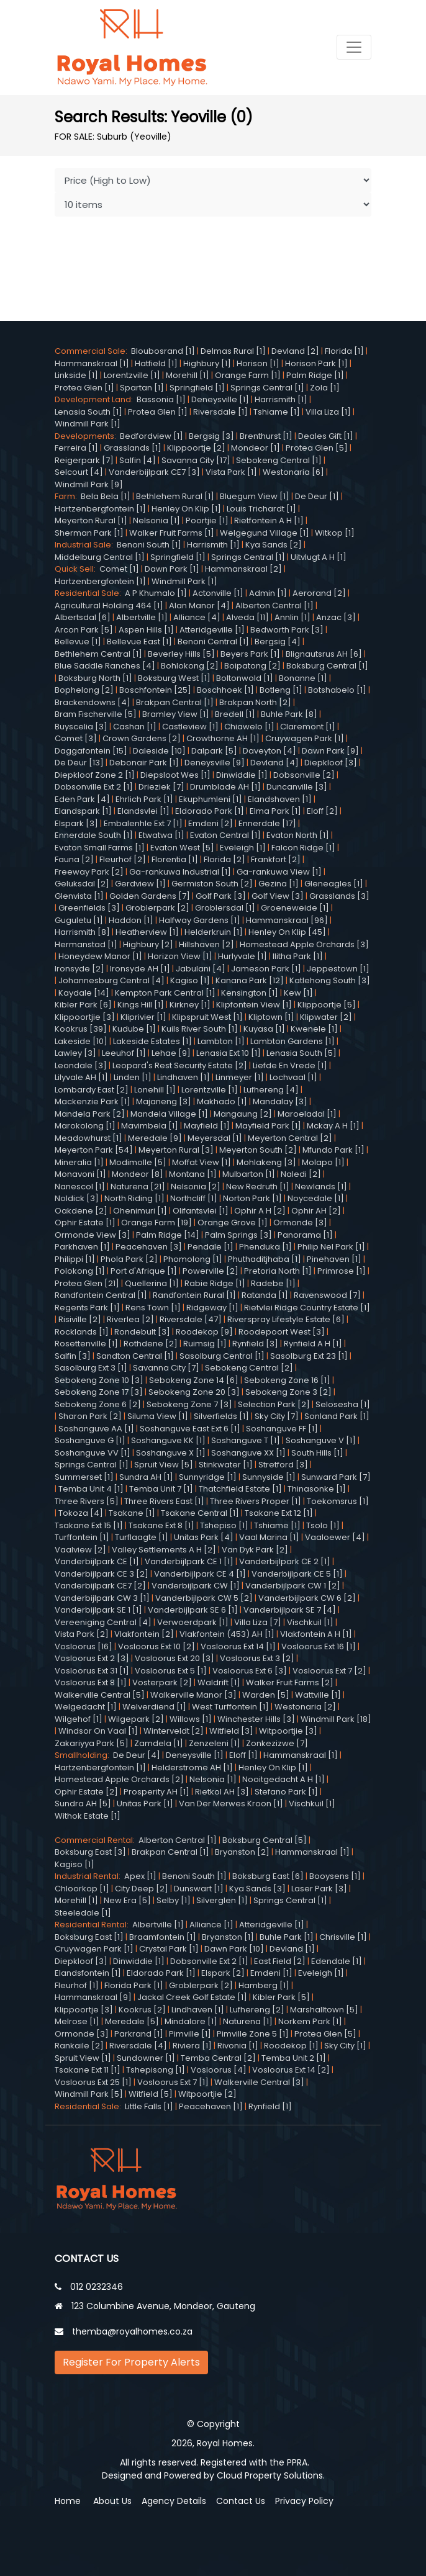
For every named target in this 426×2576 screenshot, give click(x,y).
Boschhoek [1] (225, 690)
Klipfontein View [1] (254, 1005)
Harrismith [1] (281, 399)
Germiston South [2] (212, 883)
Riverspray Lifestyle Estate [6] (286, 1319)
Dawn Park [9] (330, 751)
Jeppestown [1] (338, 969)
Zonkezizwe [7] (277, 1743)
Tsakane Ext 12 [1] (279, 1513)
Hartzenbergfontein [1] (100, 509)
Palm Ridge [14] (167, 1235)
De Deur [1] (317, 496)
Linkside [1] (76, 375)
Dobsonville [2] (304, 775)
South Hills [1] (317, 1453)
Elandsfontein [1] (88, 1973)
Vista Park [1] (231, 472)
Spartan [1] (142, 388)
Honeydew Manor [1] (100, 956)
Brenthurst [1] (266, 436)
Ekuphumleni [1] (210, 799)
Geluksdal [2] (82, 883)
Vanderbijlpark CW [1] (196, 1586)
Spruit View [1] (83, 2058)
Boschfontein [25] (155, 690)
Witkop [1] (335, 533)
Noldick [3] (77, 1198)
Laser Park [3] (319, 1888)
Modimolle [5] (137, 1162)
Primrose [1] (341, 1271)
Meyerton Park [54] (94, 1150)
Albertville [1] (142, 617)
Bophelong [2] (84, 690)
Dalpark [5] (214, 751)
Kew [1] (298, 993)
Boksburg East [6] (268, 1876)
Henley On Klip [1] (186, 509)
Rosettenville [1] (86, 1343)
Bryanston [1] (228, 1937)
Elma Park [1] (275, 811)
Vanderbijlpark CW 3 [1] (102, 1598)
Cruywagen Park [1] (304, 738)
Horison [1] (258, 363)
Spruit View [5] (163, 1464)
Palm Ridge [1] (315, 375)
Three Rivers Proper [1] (255, 1501)
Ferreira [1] (76, 448)
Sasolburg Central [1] (222, 1356)
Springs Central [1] (267, 388)
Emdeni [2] (210, 823)
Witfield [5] (151, 2094)
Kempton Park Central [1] (165, 993)
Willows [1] (191, 1719)
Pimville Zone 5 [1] (253, 2034)
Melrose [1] (77, 2021)
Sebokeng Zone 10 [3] (99, 1380)
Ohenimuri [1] (140, 1211)
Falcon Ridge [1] (303, 847)
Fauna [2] (74, 859)
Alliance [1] (211, 1924)
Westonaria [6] (293, 472)
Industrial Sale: (86, 545)
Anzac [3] (336, 617)
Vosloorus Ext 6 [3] (249, 1671)
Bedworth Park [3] (287, 630)
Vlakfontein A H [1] (316, 1634)
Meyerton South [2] (258, 1150)
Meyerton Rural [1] (91, 520)
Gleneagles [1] (333, 883)
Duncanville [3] (296, 787)
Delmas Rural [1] (233, 351)
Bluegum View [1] (254, 496)
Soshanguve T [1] (245, 1440)
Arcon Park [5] (84, 630)
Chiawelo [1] (249, 726)
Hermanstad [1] (86, 944)
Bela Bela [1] (105, 496)
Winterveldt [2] (173, 1731)
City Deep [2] (141, 1888)
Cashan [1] (134, 726)
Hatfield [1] (156, 363)
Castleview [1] (190, 726)
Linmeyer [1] (239, 1077)
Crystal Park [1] (169, 1949)
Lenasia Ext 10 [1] (228, 1053)
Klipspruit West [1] (207, 1017)
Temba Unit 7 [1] (161, 1489)
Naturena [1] (248, 2021)
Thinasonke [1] (317, 1489)
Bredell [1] (235, 714)
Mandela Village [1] (169, 1114)
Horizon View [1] (180, 956)
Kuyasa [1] (264, 1029)
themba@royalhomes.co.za (132, 2331)
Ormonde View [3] (92, 1235)
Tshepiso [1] (224, 1525)
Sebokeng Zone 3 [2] (288, 1392)
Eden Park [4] (82, 799)
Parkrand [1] (138, 2034)
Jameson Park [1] (266, 969)
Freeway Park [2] (89, 872)
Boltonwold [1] (244, 678)
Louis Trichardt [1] (261, 509)
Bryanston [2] (242, 1852)
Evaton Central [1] (225, 835)
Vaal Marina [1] (269, 1537)
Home (68, 2501)
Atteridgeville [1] (212, 630)
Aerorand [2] (319, 593)
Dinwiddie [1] (242, 775)
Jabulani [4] (200, 969)
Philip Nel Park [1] (331, 1247)
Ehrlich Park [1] (144, 799)
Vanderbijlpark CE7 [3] (154, 472)
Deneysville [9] (214, 762)
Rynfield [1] (270, 2106)
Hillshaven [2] (206, 944)
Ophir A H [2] (260, 1211)
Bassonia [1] (161, 399)
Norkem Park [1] (310, 2021)
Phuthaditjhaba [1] (264, 1259)
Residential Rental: (93, 1924)
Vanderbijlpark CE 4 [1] (200, 1574)
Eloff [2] (322, 811)
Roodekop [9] (204, 1332)
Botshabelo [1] (337, 690)
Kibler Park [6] (83, 1005)
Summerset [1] (84, 1477)
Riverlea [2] (130, 1319)
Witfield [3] (231, 1731)
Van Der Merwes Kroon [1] (231, 1803)
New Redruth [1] (257, 1186)
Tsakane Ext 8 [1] (161, 1525)
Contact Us (240, 2501)
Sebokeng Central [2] (249, 1368)
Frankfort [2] (276, 859)
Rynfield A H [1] (313, 1343)
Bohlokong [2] (190, 666)
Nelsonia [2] (195, 1186)
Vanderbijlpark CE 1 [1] (189, 1561)
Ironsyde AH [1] (140, 969)
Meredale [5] (132, 2021)
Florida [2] (224, 859)
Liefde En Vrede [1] (290, 1065)
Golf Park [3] (221, 896)
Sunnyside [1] (269, 1477)
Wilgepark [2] (136, 1719)
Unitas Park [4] (203, 1537)
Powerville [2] (210, 1271)
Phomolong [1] (192, 1259)
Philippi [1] (75, 1259)
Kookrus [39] (81, 1029)
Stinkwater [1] (226, 1464)
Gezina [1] (278, 883)
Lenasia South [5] (301, 1053)
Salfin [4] (137, 460)
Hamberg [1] (263, 1985)
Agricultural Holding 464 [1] (109, 605)
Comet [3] (76, 738)
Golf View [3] (278, 896)
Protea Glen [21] (87, 1283)
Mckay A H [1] (333, 1126)
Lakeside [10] (81, 1041)
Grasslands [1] (132, 448)
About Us (112, 2501)
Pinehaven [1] (334, 1259)
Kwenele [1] (314, 1029)
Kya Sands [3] (257, 1888)
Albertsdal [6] (83, 617)
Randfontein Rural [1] (194, 1295)
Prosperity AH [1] (156, 1792)
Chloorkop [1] (82, 1888)
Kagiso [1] (190, 980)
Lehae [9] (171, 1053)
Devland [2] (295, 351)
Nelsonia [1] (156, 520)
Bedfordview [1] (151, 436)
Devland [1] (292, 1949)
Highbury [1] (207, 363)
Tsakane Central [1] (200, 1513)
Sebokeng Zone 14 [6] (193, 1380)
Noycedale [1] (316, 1198)
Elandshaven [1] (280, 799)
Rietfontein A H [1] (269, 520)
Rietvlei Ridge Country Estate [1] (307, 1307)
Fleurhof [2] (122, 859)
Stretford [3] (283, 1464)
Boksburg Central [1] (327, 666)
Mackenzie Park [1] (92, 1101)
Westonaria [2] (305, 1707)
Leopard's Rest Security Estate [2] (179, 1065)
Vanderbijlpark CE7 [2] (100, 1586)
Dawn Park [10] (234, 1949)
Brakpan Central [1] (175, 702)
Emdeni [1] (271, 1973)
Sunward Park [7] (336, 1477)
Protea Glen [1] (84, 388)
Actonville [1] (218, 593)
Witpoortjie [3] (288, 1731)
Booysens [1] (335, 1876)
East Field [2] (280, 1961)
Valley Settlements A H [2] (164, 1550)
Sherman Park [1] (89, 533)
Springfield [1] (197, 388)
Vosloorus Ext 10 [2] (156, 1646)
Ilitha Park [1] (298, 956)
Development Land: (96, 399)
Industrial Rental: (89, 1876)
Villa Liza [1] (328, 412)
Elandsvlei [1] (143, 811)
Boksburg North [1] (95, 678)
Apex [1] (140, 1876)
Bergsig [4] (278, 641)
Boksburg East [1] (89, 1937)
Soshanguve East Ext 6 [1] (190, 1428)
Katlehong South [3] (329, 980)
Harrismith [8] (82, 932)
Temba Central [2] (218, 2058)
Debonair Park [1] (144, 762)
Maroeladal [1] (307, 1114)
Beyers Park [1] (250, 654)
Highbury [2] (148, 944)
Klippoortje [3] (84, 2009)
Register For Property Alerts (131, 2362)
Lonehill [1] (155, 1090)
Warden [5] (265, 1695)
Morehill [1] (187, 375)
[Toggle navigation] (354, 47)
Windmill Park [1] (87, 424)
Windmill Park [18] (336, 1719)
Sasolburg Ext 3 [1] (91, 1368)
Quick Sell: (77, 569)
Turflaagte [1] (141, 1537)
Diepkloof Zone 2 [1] (95, 775)
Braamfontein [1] (162, 1937)
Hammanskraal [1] (92, 363)
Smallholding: (84, 1755)
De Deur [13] (79, 762)
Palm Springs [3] (238, 1235)
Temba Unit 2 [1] (293, 2058)
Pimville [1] (190, 2034)
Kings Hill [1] (140, 1005)
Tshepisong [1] (155, 2070)
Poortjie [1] (207, 520)
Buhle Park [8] (289, 714)
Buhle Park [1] (287, 1937)
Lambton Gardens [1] (292, 1041)
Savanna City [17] (195, 460)
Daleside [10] (159, 751)
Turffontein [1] (82, 1537)
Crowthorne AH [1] (223, 738)
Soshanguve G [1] (90, 1440)
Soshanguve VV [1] (92, 1453)
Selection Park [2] (274, 1404)
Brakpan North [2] (255, 702)
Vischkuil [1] (310, 1622)
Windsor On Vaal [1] (98, 1731)
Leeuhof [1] (124, 1053)
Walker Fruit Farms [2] (289, 1682)
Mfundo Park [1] (333, 1150)
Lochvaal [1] (293, 1077)
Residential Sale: (90, 593)
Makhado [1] (222, 1101)
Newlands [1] (321, 1186)
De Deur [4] (136, 1755)
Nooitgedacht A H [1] (283, 1779)
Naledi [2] (301, 1174)
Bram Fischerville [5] (96, 714)
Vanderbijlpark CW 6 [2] (307, 1598)
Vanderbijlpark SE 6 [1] (193, 1610)
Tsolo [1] (323, 1525)
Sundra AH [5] (83, 1803)
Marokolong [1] (85, 1126)
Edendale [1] (336, 1961)
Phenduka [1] (265, 1247)
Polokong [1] (80, 1271)
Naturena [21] (138, 1186)
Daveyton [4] (269, 751)
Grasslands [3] (339, 896)
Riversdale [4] (138, 2045)
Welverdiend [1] (154, 1707)
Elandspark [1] (83, 811)
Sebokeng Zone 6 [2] (98, 1404)
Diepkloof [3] (330, 762)
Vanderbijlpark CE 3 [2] (101, 1574)
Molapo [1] (323, 1162)
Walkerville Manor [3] (193, 1695)
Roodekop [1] (291, 2045)
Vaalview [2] (80, 1550)
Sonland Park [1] (336, 1416)
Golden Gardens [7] (149, 896)
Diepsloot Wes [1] (175, 775)
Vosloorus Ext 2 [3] (92, 1658)
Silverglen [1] (222, 1900)
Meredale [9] (155, 1138)
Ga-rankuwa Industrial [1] (180, 872)
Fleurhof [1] (77, 1985)
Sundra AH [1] (146, 1477)
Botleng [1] (281, 690)
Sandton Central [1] (135, 1356)
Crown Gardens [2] (141, 738)
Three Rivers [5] (87, 1501)
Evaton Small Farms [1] (100, 847)
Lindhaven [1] (183, 1077)
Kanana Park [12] (249, 980)
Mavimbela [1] (149, 1126)
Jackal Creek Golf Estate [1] (192, 1997)
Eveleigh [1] (243, 847)
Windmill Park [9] (89, 484)
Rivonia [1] (237, 2045)
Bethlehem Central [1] (98, 654)
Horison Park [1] (316, 363)
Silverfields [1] (221, 1416)
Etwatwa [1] (161, 835)
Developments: (87, 436)
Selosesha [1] (342, 1404)
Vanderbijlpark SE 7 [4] (289, 1610)
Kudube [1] (134, 1029)
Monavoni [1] (80, 1174)
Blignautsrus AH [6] (324, 654)
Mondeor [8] (137, 1174)
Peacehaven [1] (211, 2106)
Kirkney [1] (190, 1005)
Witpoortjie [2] (207, 2094)
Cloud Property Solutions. (271, 2475)
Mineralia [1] (79, 1162)
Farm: (68, 496)
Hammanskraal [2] (243, 569)
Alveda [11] (247, 617)
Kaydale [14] (83, 993)
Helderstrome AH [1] (192, 1767)
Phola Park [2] (129, 1259)
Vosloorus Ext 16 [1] (318, 1646)
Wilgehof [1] (78, 1719)
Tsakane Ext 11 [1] (87, 2070)
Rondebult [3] (142, 1332)
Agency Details (174, 2501)
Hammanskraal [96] (287, 920)
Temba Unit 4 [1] (91, 1489)
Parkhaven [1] (82, 1247)
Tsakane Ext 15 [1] (89, 1525)
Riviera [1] (192, 2045)
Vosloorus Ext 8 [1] (91, 1682)
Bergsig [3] (211, 436)
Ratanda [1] (265, 1295)
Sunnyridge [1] (208, 1477)
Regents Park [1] (87, 1307)
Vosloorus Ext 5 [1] (171, 1671)
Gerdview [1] (140, 883)
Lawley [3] (75, 1053)
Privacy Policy (304, 2501)
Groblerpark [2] (157, 908)
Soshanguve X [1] (171, 1453)
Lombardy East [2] (92, 1090)
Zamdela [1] (158, 1743)
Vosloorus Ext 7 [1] (173, 2082)
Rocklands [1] (82, 1332)
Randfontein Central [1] (101, 1295)
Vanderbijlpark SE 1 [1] (98, 1610)
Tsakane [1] (132, 1513)
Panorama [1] (305, 1235)
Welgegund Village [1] (264, 533)
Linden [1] (133, 1077)
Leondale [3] (81, 1065)
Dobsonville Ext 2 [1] (94, 787)
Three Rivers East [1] (164, 1501)
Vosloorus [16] (83, 1646)
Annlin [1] (292, 617)
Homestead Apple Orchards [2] (119, 1779)
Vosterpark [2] (162, 1682)
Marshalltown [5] (324, 2009)
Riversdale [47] (191, 1319)
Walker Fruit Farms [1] (171, 533)
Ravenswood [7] (327, 1295)
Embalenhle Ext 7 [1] (143, 823)
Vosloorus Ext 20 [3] (174, 1658)
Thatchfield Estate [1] (240, 1489)
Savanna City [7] (166, 1368)
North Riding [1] (134, 1198)
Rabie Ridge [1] (214, 1283)
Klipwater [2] (326, 1017)
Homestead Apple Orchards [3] (304, 944)
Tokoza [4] (80, 1513)
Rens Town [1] (153, 1307)
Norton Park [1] (252, 1198)
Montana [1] (193, 1174)
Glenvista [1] (79, 896)
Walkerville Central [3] (259, 2082)
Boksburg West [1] (174, 678)
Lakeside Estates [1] (152, 1041)
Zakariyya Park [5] (92, 1743)
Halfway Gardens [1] (199, 920)
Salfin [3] (73, 1356)
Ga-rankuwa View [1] (279, 872)
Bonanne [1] (303, 678)
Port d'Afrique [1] (144, 1271)
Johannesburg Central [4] (111, 980)
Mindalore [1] (191, 2021)
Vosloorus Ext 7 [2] (329, 1671)
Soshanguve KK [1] (168, 1440)
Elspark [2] (223, 1973)
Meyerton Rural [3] (176, 1150)
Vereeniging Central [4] (103, 1622)
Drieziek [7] (161, 787)
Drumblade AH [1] (225, 787)
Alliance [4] (196, 617)
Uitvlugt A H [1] (319, 557)
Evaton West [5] (182, 847)
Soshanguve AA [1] (96, 1428)
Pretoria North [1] (278, 1271)
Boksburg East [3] (90, 1852)
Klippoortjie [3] (85, 1017)
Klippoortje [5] (326, 1005)
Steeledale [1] (83, 1913)
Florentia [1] (175, 859)
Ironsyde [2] (79, 969)
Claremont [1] (307, 726)
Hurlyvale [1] (242, 956)
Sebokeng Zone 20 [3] (194, 1392)
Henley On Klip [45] (287, 932)
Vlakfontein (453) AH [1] (226, 1634)
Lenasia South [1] (88, 412)
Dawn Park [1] (172, 569)
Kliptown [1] (271, 1017)
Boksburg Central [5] (264, 1840)
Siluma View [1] (157, 1416)
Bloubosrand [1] (163, 351)
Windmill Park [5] (89, 2094)
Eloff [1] (243, 1755)
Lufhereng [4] (271, 1090)
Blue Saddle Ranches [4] (105, 666)
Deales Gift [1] (325, 436)
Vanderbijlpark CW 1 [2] (292, 1586)
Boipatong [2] (252, 666)
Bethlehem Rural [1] (175, 496)
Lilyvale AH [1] (81, 1077)
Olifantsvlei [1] (201, 1211)
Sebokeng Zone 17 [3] (99, 1392)
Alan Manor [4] (199, 605)
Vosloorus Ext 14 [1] (238, 1646)
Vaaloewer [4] (335, 1537)
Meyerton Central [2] (290, 1138)
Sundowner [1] (146, 2058)
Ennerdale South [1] (94, 835)
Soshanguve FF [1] (282, 1428)
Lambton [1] (221, 1041)
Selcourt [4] (79, 472)
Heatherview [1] (147, 932)
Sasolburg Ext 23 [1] (309, 1356)
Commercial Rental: (96, 1840)
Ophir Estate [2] (86, 1792)
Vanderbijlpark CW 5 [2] (204, 1598)
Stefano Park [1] (286, 1792)
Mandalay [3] (280, 1101)
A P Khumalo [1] (156, 593)
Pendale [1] (210, 1247)
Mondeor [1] (255, 448)
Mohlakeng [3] (266, 1162)
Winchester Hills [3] (256, 1719)
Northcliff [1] (193, 1198)
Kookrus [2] (142, 2009)
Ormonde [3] (300, 1222)
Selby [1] (173, 1900)
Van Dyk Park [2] (255, 1550)
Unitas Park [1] (145, 1803)
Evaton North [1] (297, 835)
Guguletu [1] (79, 920)
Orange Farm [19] (156, 1222)
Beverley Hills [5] (181, 654)
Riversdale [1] (220, 412)
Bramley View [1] (175, 714)
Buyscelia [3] (81, 726)
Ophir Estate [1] (85, 1222)
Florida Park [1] (133, 1985)
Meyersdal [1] (215, 1138)
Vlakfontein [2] (144, 1634)
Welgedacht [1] (86, 1707)
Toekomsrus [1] (338, 1501)
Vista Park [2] (82, 1634)
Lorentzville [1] (132, 375)
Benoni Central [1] (213, 641)
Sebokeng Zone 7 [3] (189, 1404)
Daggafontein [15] (91, 751)
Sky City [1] (345, 2045)
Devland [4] (274, 762)
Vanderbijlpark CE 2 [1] (284, 1561)
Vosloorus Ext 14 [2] (291, 2070)
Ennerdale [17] (267, 823)
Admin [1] (268, 593)
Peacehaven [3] (149, 1247)
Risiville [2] (79, 1319)
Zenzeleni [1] (214, 1743)
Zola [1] (325, 388)
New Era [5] (127, 1900)
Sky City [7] (277, 1416)
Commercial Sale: (93, 351)
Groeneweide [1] (295, 908)
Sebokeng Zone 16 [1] (287, 1380)
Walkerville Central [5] (100, 1695)
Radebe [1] (273, 1283)
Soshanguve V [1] (321, 1440)
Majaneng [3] (163, 1101)
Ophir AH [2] (316, 1211)
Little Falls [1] (149, 2106)
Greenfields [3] (89, 908)
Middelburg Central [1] (100, 557)
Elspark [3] (76, 823)
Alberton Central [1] (274, 605)
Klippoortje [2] (196, 448)
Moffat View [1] (201, 1162)
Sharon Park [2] (90, 1416)
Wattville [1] (318, 1695)
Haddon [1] (131, 920)
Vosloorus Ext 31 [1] (92, 1671)
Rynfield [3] (255, 1343)
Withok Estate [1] (87, 1816)
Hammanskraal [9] (93, 1997)
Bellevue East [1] (139, 641)
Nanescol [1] (80, 1186)
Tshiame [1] (276, 412)
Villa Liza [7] (257, 1622)
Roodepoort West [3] (281, 1332)
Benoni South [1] (149, 545)
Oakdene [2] (81, 1211)
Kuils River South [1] (199, 1029)
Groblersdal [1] (225, 908)
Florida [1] (344, 351)
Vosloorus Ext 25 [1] (93, 2082)
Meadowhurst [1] (88, 1138)
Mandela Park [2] (90, 1114)
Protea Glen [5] (317, 448)
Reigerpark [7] (84, 460)
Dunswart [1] (199, 1888)
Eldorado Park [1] (209, 811)
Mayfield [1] (207, 1126)
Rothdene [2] (151, 1343)
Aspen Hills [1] (146, 630)
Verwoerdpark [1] (193, 1622)
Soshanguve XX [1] (248, 1453)
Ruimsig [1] (205, 1343)
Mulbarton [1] (248, 1174)
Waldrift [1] (218, 1682)
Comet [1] (119, 569)
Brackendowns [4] (92, 702)
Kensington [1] (249, 993)
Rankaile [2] (79, 2045)
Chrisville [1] (343, 1937)
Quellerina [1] (152, 1283)
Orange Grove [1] (232, 1222)
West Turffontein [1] (230, 1707)
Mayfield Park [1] (268, 1126)
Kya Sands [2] (273, 545)
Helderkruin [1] (213, 932)
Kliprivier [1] (143, 1017)
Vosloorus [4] (219, 2070)
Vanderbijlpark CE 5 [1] (297, 1574)
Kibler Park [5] (281, 1997)
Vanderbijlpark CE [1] (97, 1561)
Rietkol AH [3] (222, 1792)
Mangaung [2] (243, 1114)
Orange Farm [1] (248, 375)
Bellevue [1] (78, 641)
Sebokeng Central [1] (279, 460)
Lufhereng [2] (257, 2009)
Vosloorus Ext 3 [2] (257, 1658)
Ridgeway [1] (212, 1307)
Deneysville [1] (220, 399)
